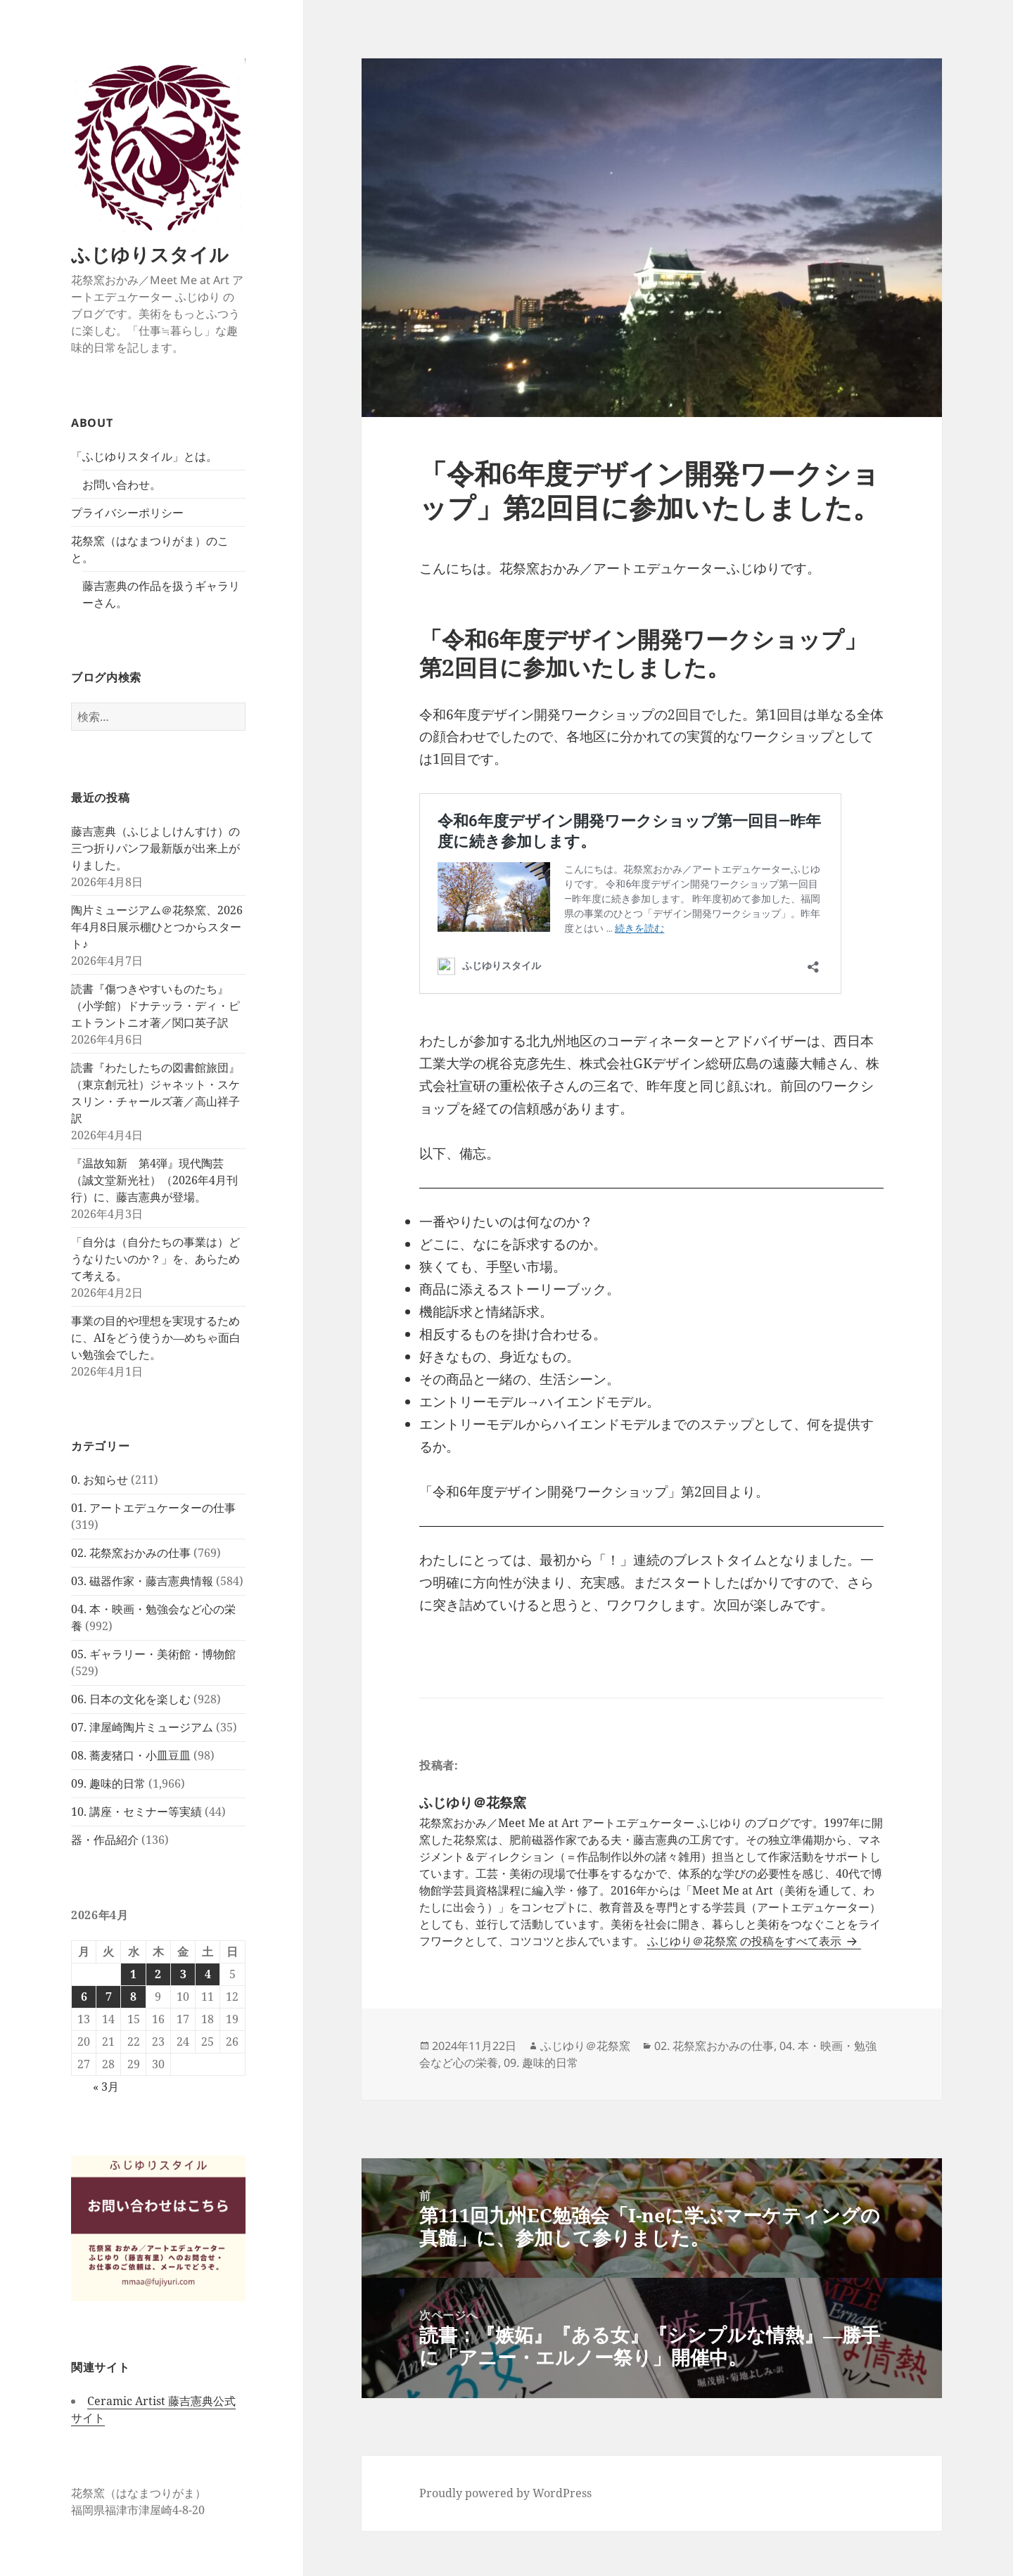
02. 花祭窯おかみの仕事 (131, 1553)
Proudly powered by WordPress (505, 2493)
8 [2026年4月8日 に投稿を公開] (133, 1996)
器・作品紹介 (105, 1839)
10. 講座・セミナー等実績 (136, 1811)
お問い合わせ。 (121, 484)
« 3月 (106, 2086)
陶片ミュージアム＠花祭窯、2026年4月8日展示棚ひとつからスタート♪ (157, 926)
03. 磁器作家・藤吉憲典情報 (142, 1581)
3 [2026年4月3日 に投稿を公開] (183, 1974)
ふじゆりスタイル (150, 254)
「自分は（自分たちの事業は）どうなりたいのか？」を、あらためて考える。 (155, 1258)
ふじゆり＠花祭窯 (585, 2045)
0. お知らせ (99, 1479)
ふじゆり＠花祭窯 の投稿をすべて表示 (745, 1941)
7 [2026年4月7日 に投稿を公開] (109, 1996)
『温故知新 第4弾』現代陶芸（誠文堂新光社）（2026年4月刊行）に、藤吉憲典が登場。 (154, 1180)
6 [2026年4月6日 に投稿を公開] (84, 1996)
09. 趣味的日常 (108, 1783)
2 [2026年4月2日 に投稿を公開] (158, 1974)
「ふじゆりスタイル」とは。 (144, 456)
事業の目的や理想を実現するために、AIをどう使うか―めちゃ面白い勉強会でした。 (156, 1337)
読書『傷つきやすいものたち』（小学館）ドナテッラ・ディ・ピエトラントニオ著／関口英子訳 (155, 1005)
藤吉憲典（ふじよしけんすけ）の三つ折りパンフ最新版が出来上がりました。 (155, 848)
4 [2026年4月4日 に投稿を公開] (208, 1974)
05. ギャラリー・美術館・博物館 (153, 1654)
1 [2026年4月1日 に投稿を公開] (133, 1974)
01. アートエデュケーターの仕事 (153, 1508)
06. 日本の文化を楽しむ (131, 1699)
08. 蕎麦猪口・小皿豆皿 (131, 1755)
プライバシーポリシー (127, 512)
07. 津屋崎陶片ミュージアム (142, 1727)
